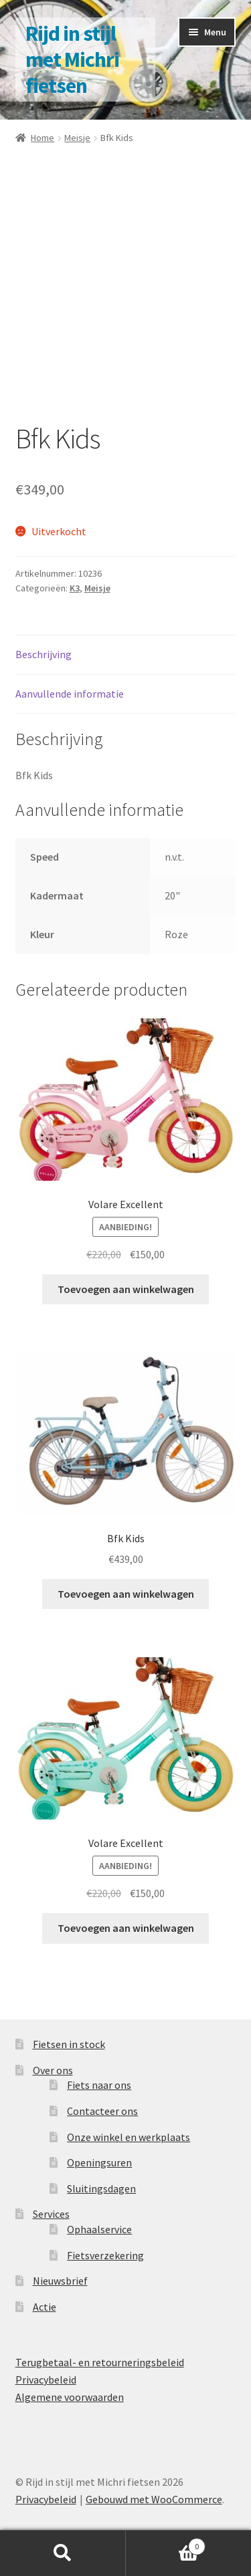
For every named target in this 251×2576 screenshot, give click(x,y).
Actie (44, 2306)
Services (51, 2214)
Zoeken (63, 2553)
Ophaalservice (99, 2229)
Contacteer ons (102, 2111)
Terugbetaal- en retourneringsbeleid (99, 2362)
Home (42, 138)
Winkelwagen (166, 2543)
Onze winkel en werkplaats (128, 2137)
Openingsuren (99, 2162)
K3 (75, 588)
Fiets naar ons (99, 2085)
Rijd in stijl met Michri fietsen (72, 59)
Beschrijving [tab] (43, 654)
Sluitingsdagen (101, 2188)
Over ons (53, 2070)
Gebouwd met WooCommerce (154, 2499)
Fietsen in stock (69, 2044)
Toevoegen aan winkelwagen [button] (126, 1289)
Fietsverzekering (105, 2255)
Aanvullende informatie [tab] (69, 693)
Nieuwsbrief (60, 2280)
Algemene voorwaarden (69, 2397)
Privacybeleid (45, 2379)
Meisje (77, 138)
